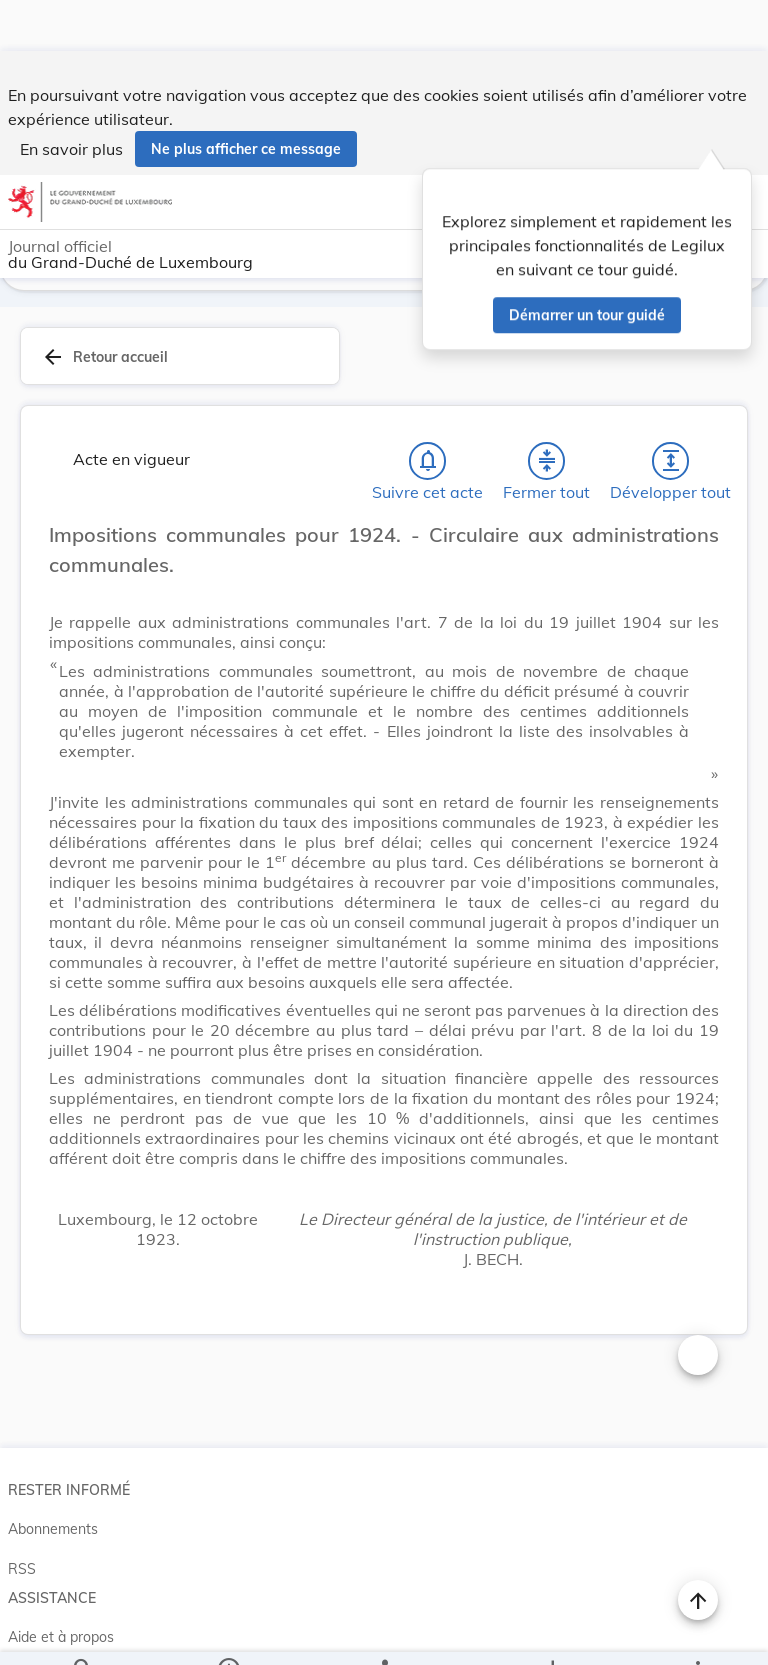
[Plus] (697, 1633)
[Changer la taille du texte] (698, 1307)
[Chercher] (83, 1633)
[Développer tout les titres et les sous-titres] (671, 413)
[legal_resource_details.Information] (228, 1633)
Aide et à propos (61, 1589)
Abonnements (53, 1481)
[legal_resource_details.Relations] (383, 1633)
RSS (22, 1521)
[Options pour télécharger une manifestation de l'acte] (551, 1633)
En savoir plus (71, 98)
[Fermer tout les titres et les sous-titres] (547, 413)
